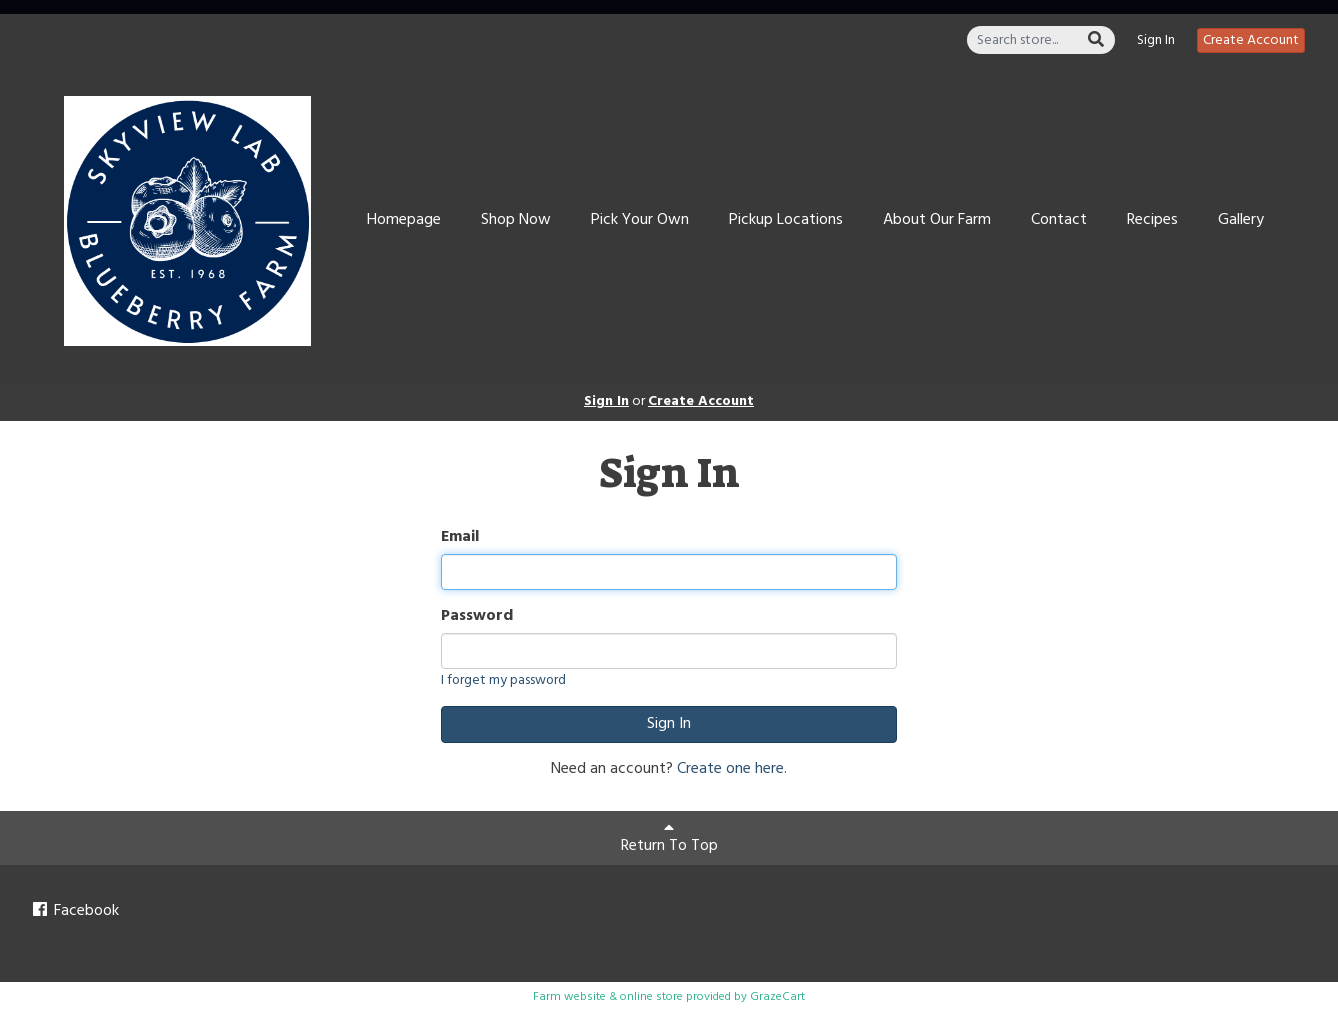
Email (460, 537)
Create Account (1251, 40)
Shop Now (516, 220)
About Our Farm (937, 220)
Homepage (404, 220)
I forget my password (503, 680)
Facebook (74, 911)
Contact (1059, 220)
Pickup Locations (786, 220)
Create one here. (732, 769)
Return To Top (669, 839)
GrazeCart (777, 997)
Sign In (1156, 41)
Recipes (1152, 220)
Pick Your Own (640, 220)
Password (477, 616)
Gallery (1241, 220)
